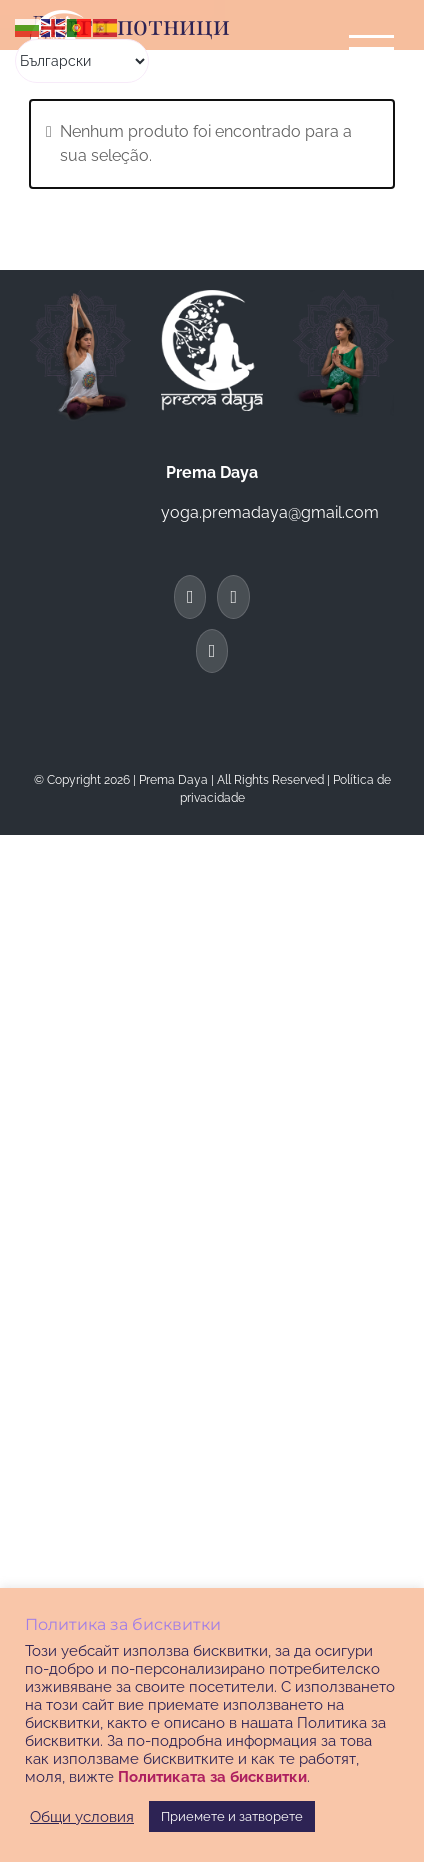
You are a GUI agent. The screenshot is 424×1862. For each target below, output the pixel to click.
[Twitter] (233, 597)
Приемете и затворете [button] (232, 1816)
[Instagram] (212, 651)
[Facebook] (190, 597)
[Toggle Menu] (372, 48)
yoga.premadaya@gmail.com (270, 512)
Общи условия (82, 1816)
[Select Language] (82, 61)
